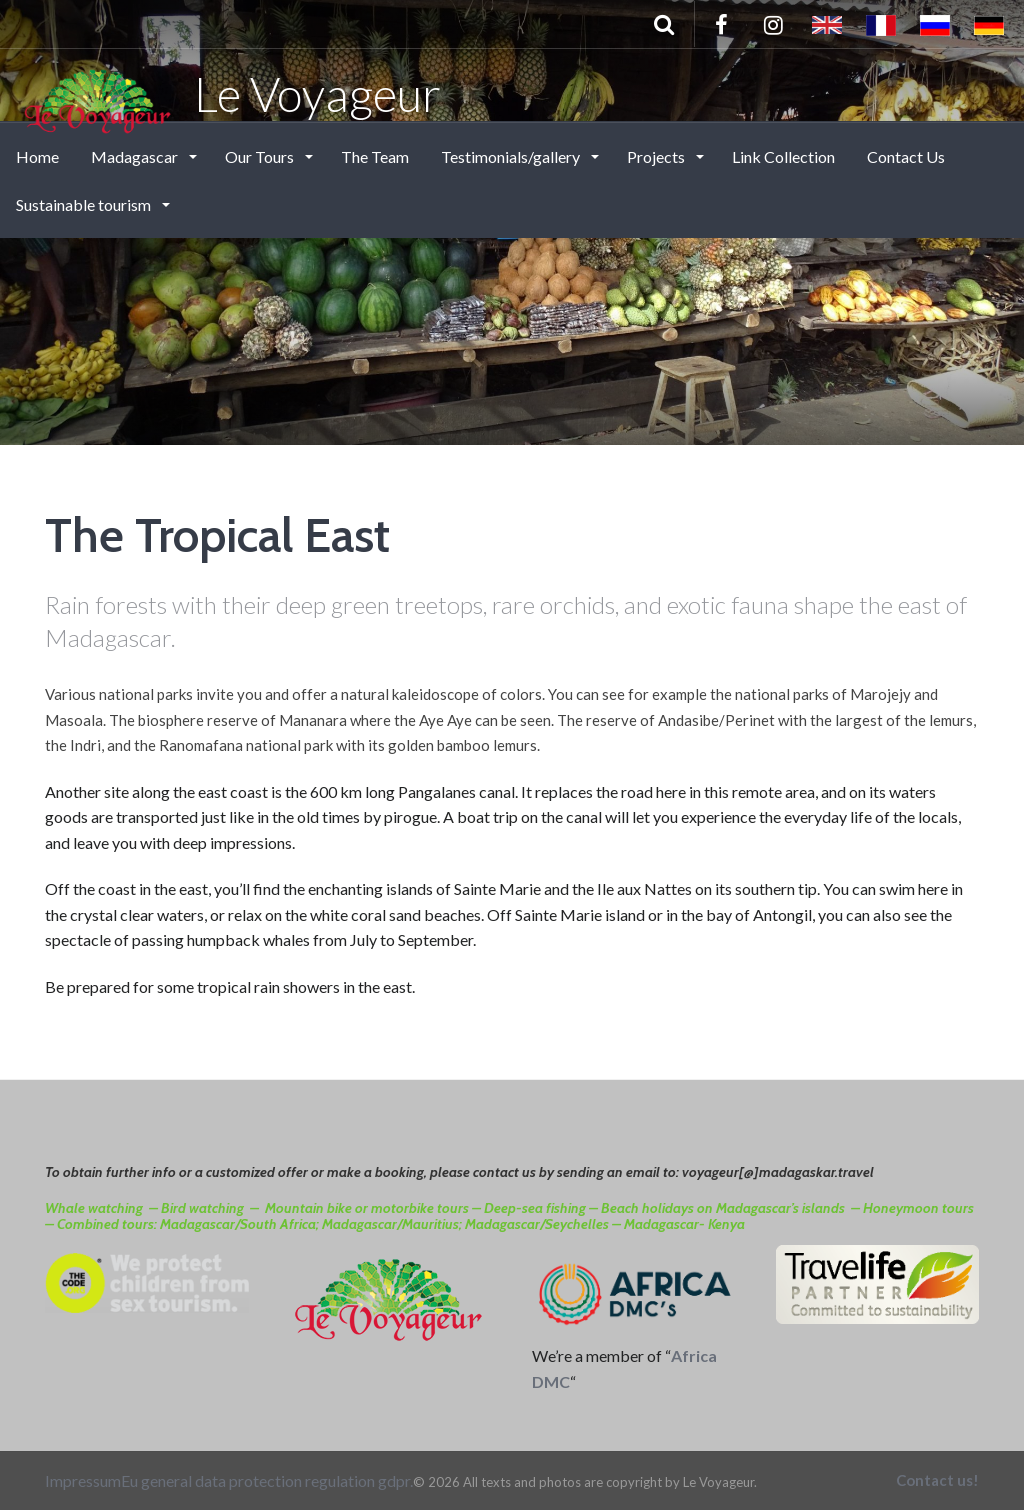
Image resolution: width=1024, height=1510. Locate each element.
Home (37, 156)
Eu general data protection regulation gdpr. (267, 1480)
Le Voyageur (230, 93)
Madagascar (136, 156)
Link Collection (783, 156)
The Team (375, 156)
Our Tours (261, 156)
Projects (657, 156)
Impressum (83, 1480)
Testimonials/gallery (512, 156)
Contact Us (906, 156)
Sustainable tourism (85, 204)
